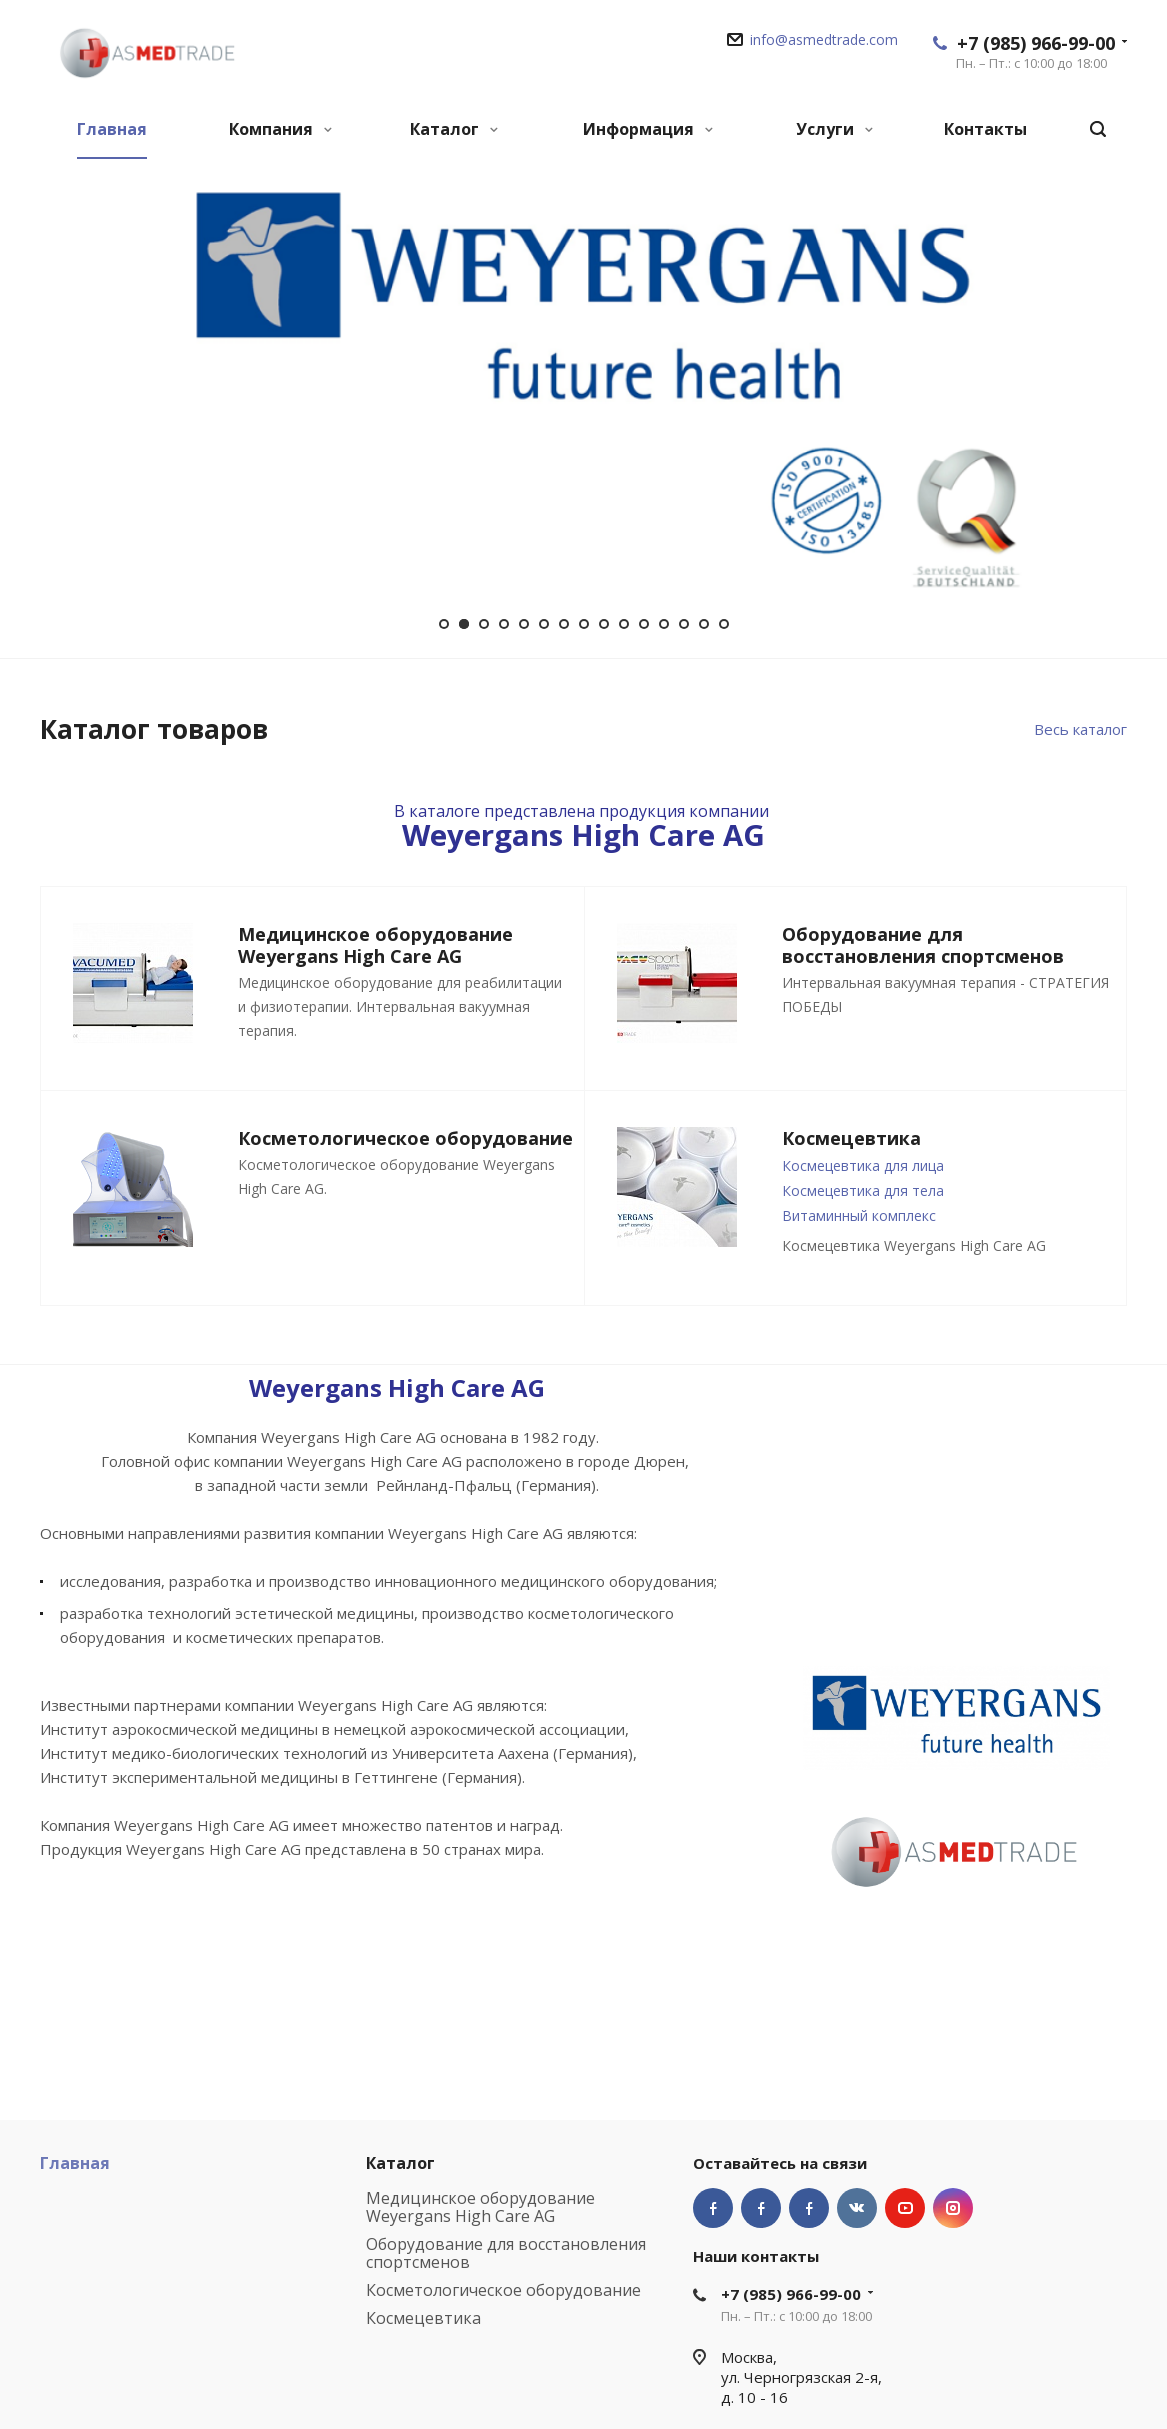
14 (704, 624)
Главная (112, 129)
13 (684, 624)
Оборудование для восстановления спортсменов (506, 2253)
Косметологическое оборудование (503, 2290)
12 (664, 624)
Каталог (454, 129)
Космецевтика (423, 2318)
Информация (648, 129)
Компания (280, 129)
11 (644, 624)
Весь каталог (1080, 729)
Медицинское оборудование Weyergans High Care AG (480, 2207)
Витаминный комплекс (859, 1215)
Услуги (834, 129)
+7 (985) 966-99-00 (1036, 43)
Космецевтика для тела (863, 1190)
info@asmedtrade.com (824, 39)
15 (724, 624)
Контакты (985, 129)
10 (624, 624)
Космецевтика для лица (863, 1165)
